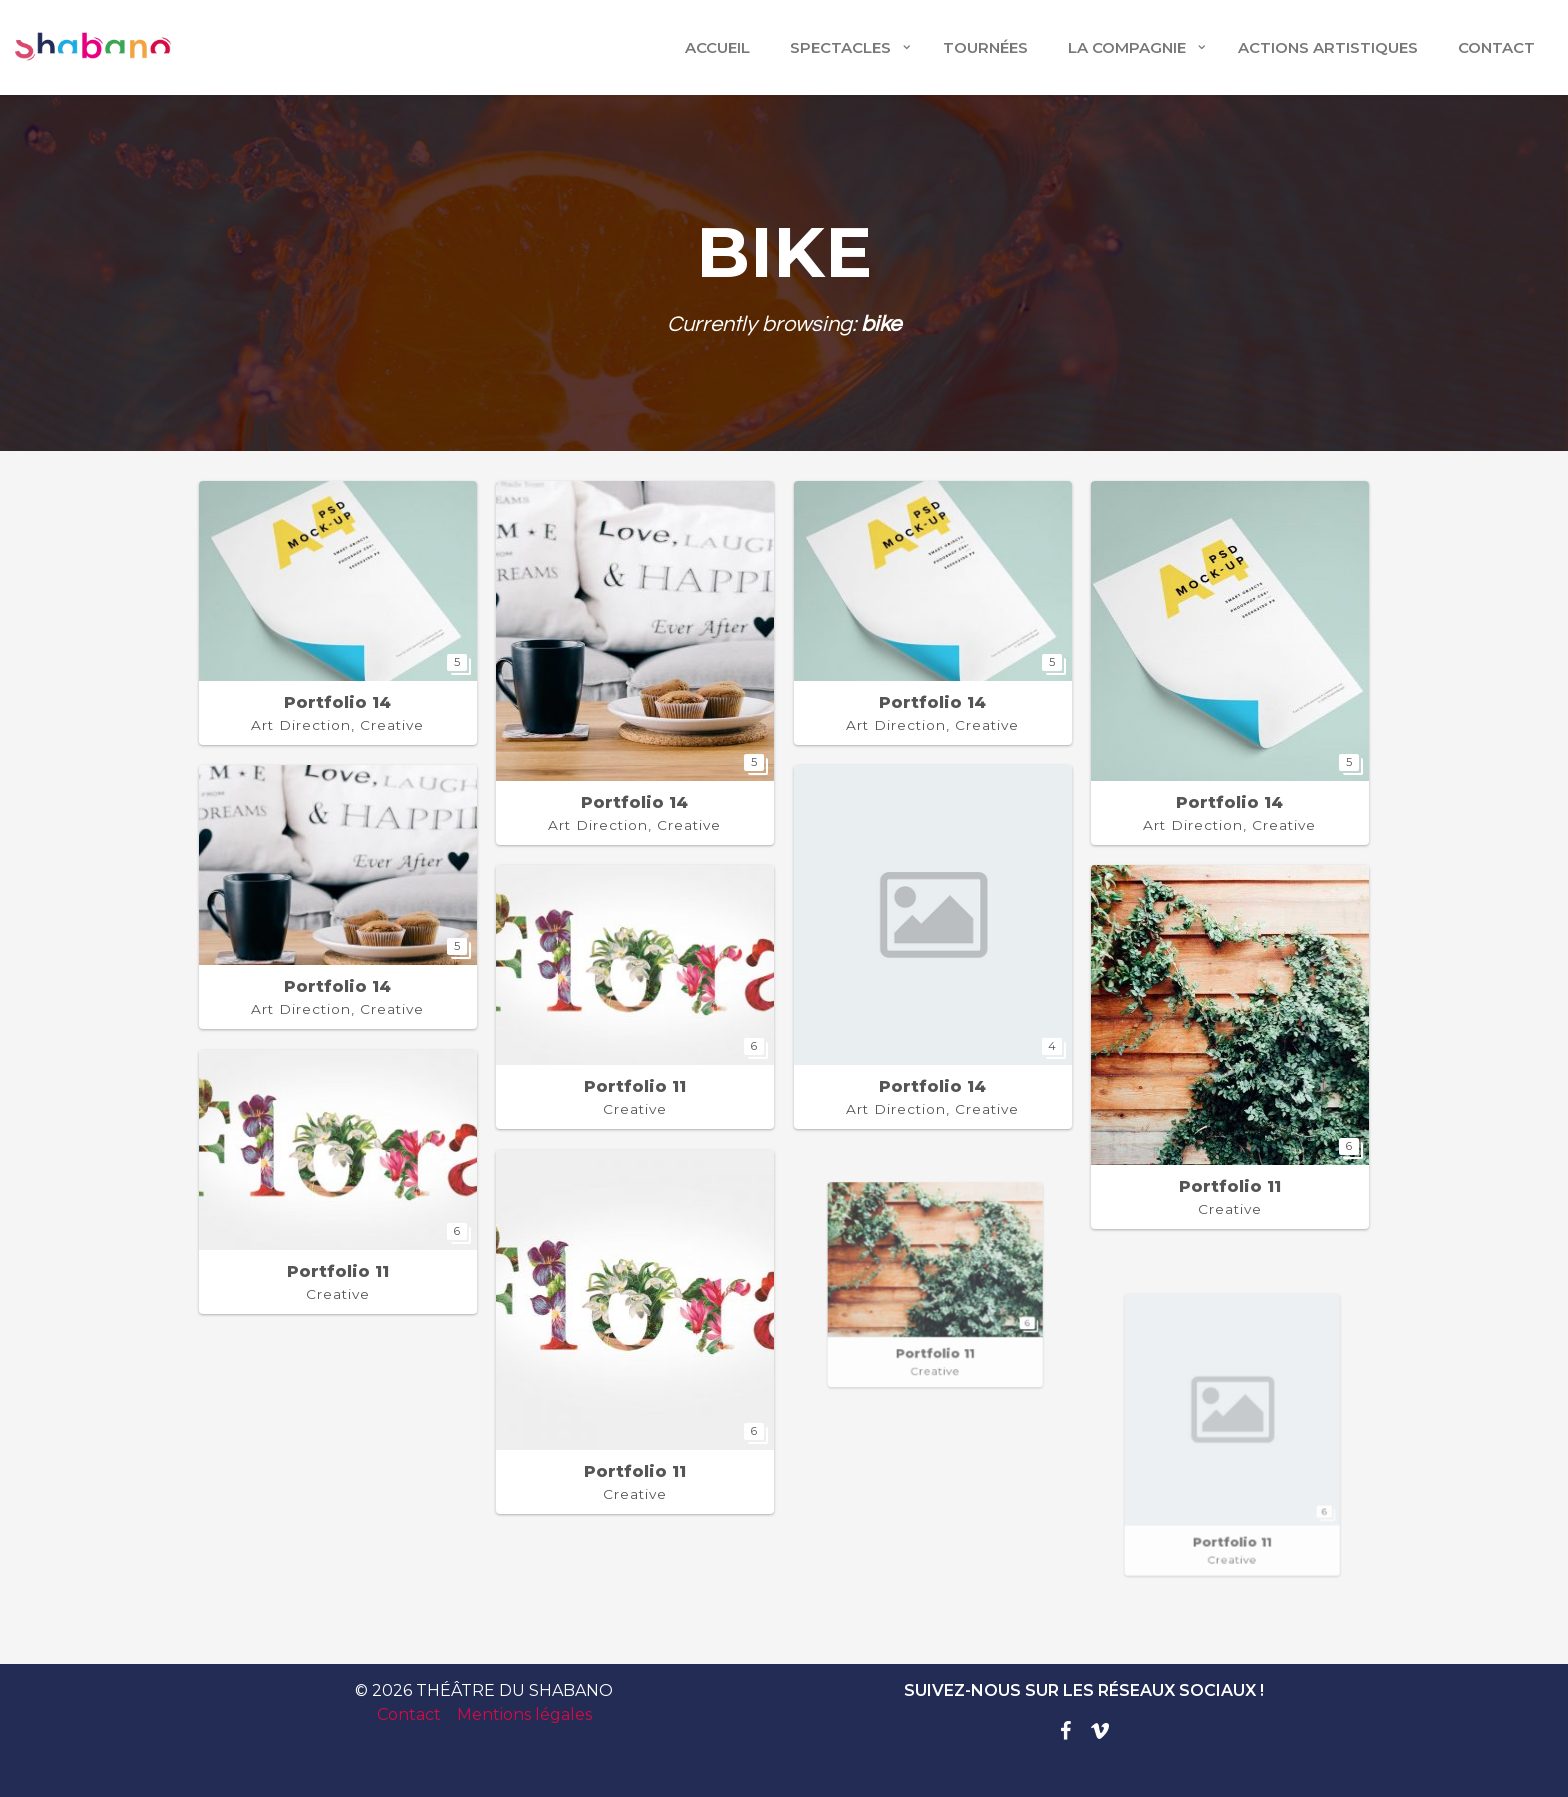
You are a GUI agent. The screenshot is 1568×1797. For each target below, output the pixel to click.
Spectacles (840, 47)
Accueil (717, 47)
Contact (409, 1714)
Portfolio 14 (337, 702)
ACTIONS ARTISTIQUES (1328, 47)
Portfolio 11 (635, 1086)
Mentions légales (524, 1714)
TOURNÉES (985, 47)
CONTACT (1496, 47)
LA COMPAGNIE (1127, 47)
